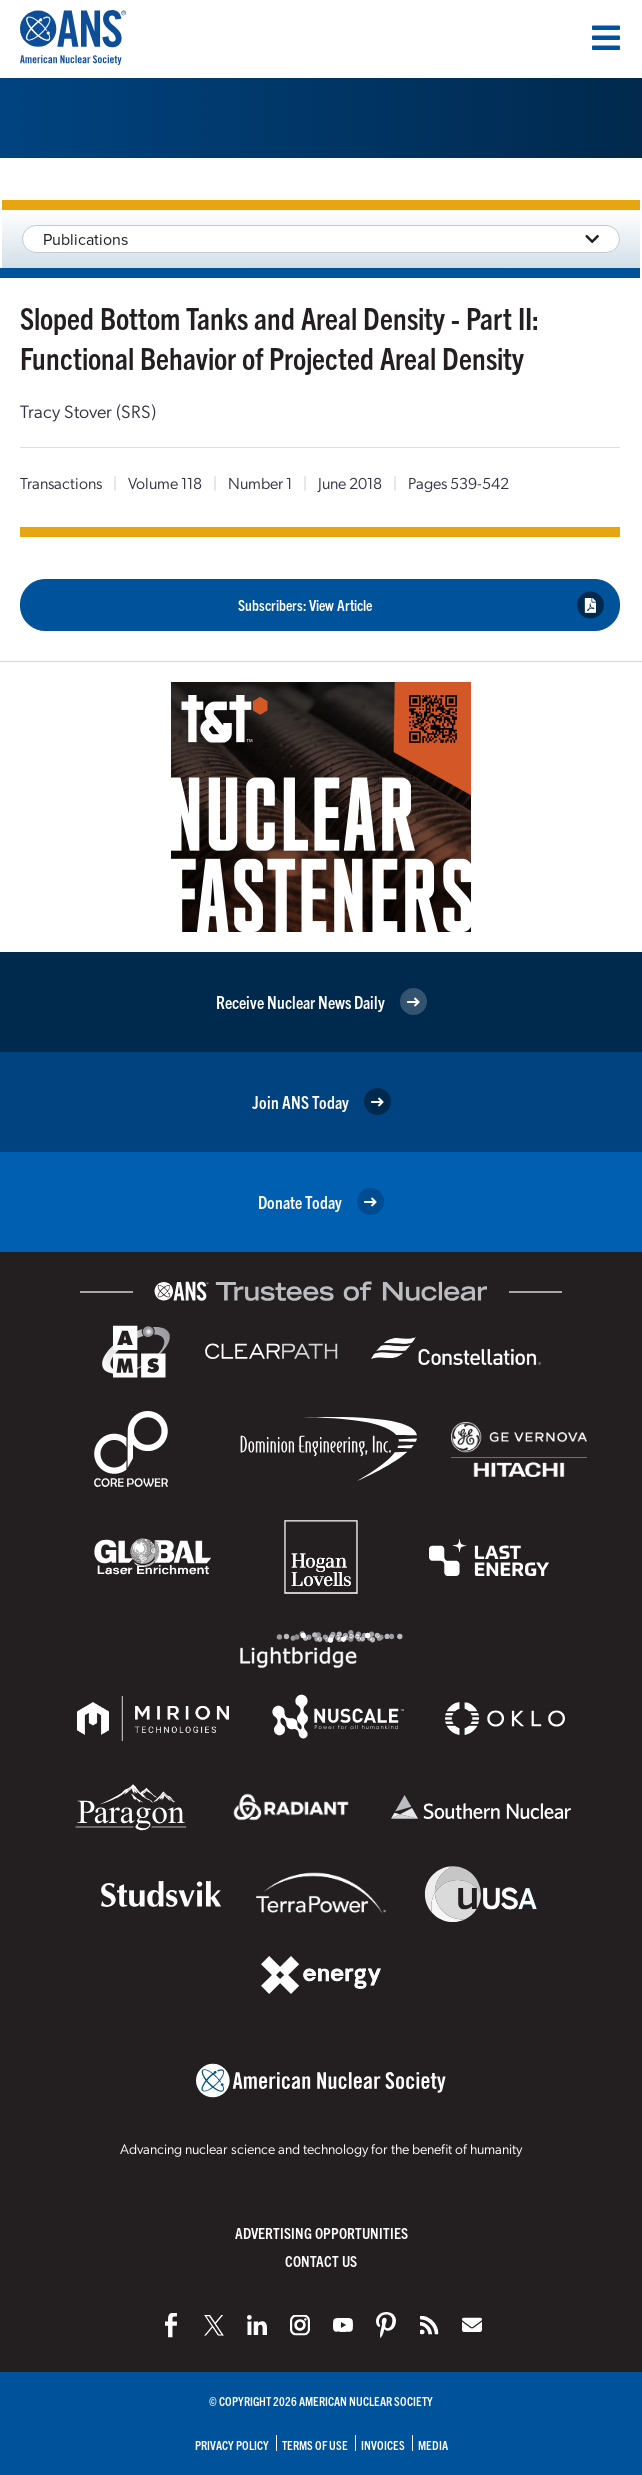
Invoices (383, 2444)
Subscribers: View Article (421, 604)
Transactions (61, 482)
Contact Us (321, 2260)
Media (433, 2444)
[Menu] (606, 38)
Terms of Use (315, 2444)
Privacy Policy (232, 2444)
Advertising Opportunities (321, 2232)
